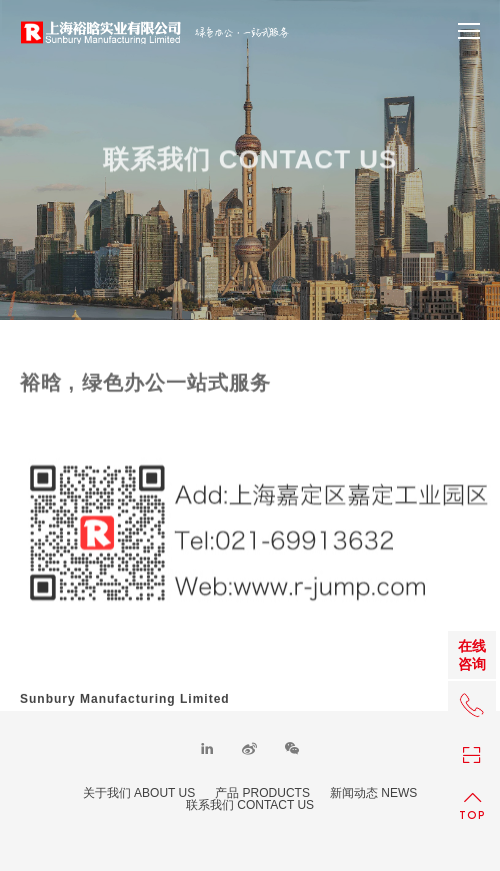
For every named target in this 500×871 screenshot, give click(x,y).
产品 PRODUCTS (262, 793)
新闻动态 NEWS (373, 793)
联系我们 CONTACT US (250, 805)
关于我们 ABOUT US (139, 793)
